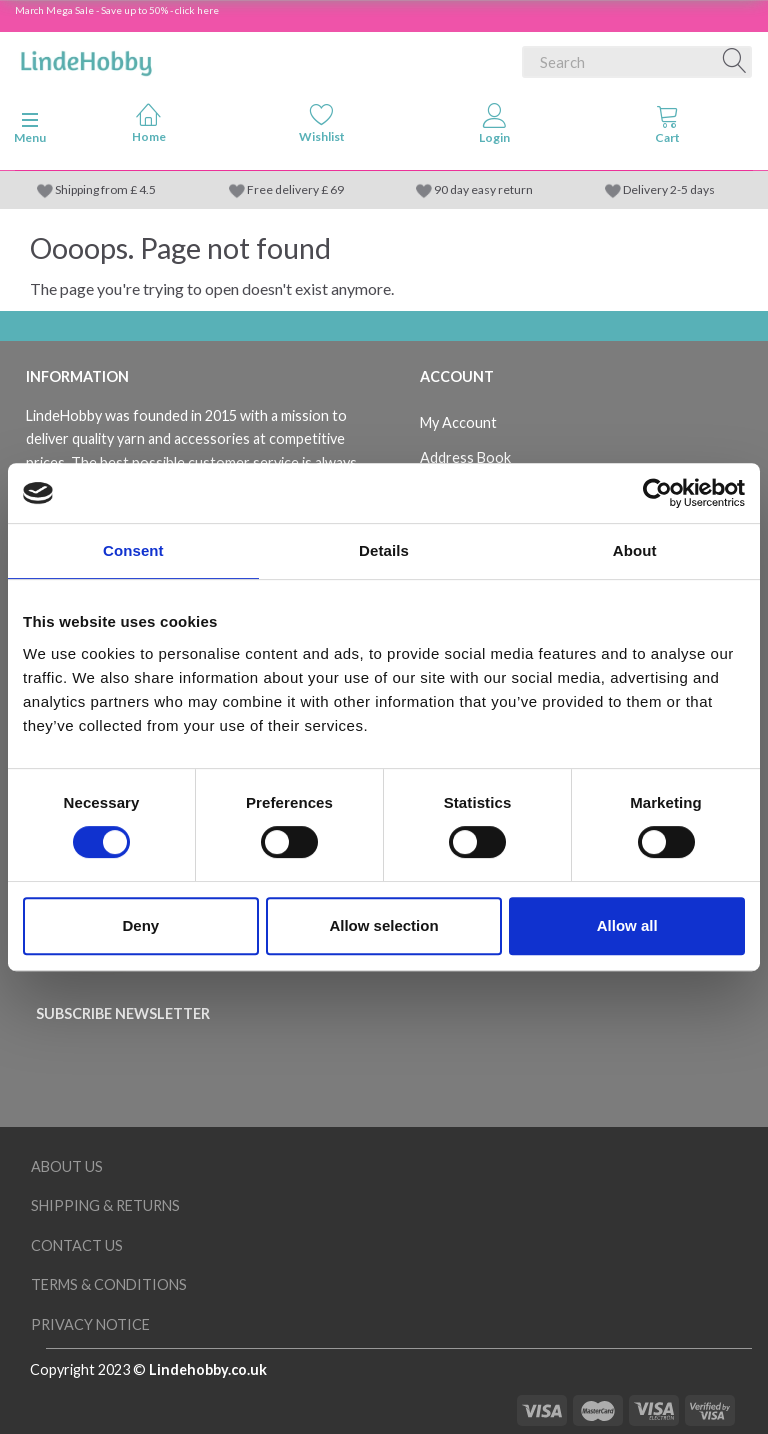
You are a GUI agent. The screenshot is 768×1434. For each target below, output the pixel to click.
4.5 (146, 189)
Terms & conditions (109, 1284)
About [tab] (635, 550)
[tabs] (667, 128)
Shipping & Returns (105, 1205)
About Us (67, 1166)
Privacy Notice (90, 1324)
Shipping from (92, 189)
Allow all (627, 925)
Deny (140, 925)
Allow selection (383, 925)
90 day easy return (483, 189)
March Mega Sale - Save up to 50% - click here (117, 10)
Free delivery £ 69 (295, 189)
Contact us (77, 1245)
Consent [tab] (133, 550)
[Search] (735, 62)
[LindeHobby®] (86, 58)
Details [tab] (384, 550)
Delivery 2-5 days (669, 189)
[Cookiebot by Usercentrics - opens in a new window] (657, 493)
